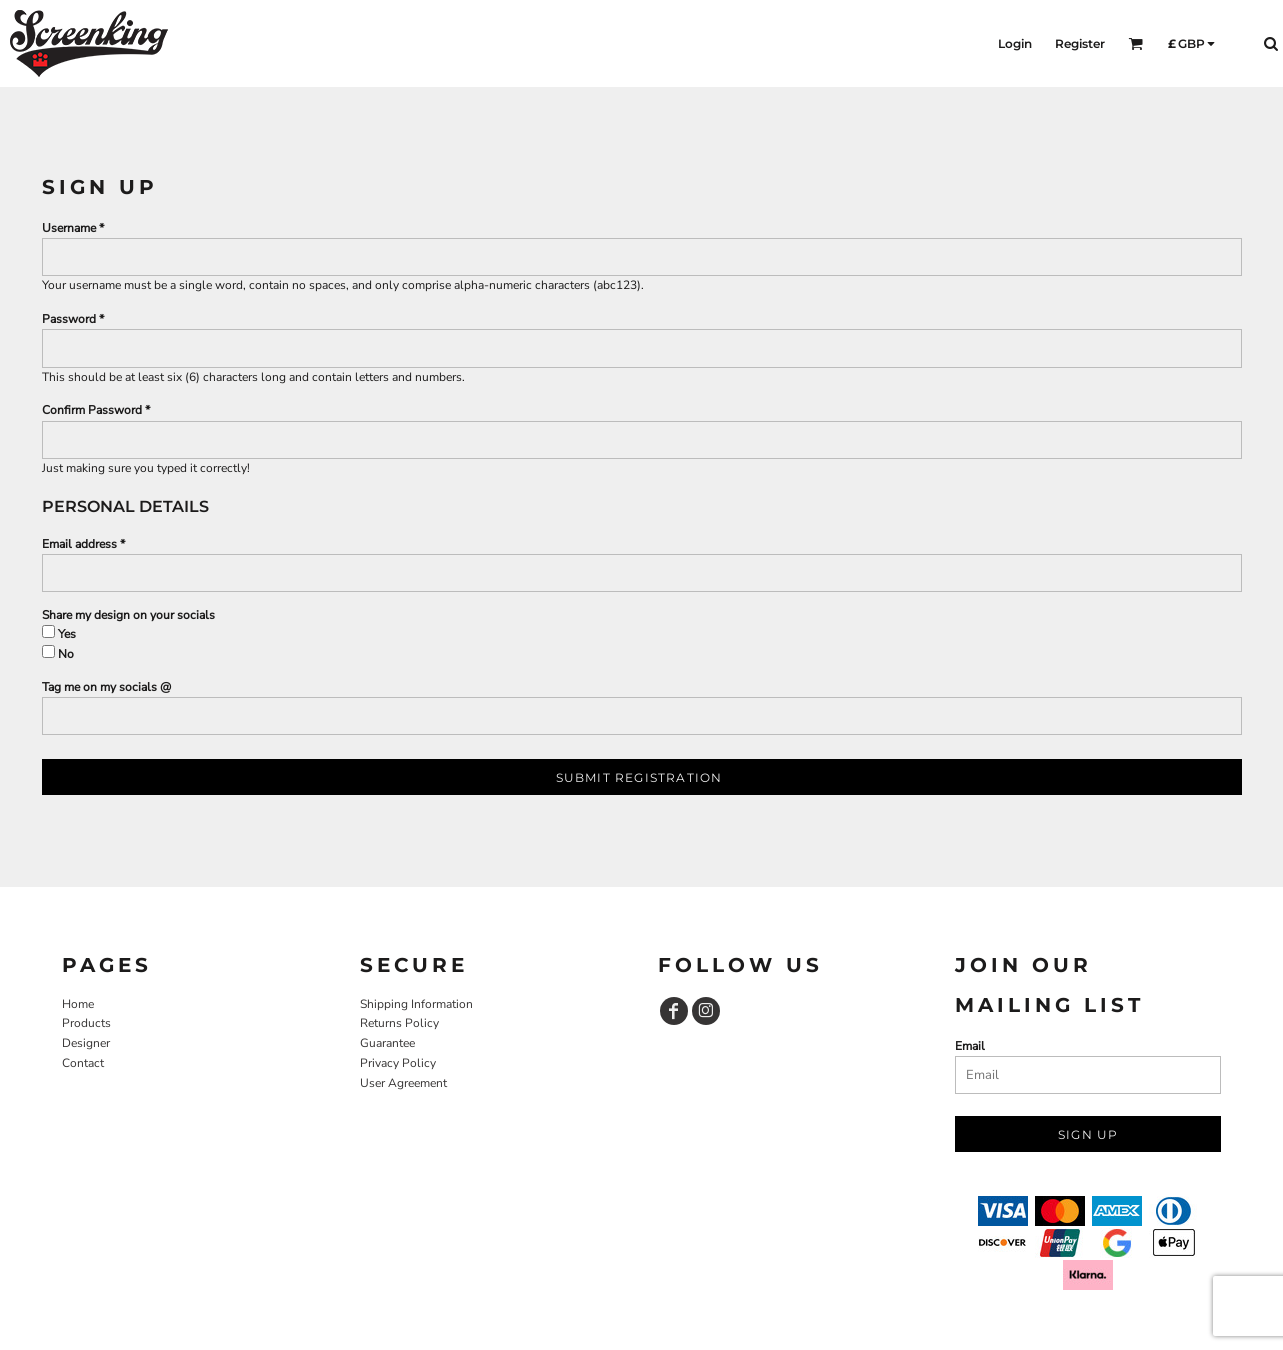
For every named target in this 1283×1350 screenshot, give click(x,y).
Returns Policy (399, 1023)
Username (69, 228)
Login (1015, 43)
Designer (86, 1043)
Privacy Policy (398, 1063)
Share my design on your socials (128, 615)
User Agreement (403, 1083)
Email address (79, 544)
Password (69, 319)
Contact (83, 1063)
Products (86, 1023)
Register (1080, 43)
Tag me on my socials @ (106, 687)
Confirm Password (92, 410)
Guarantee (387, 1043)
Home (78, 1004)
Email (970, 1046)
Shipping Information (416, 1004)
